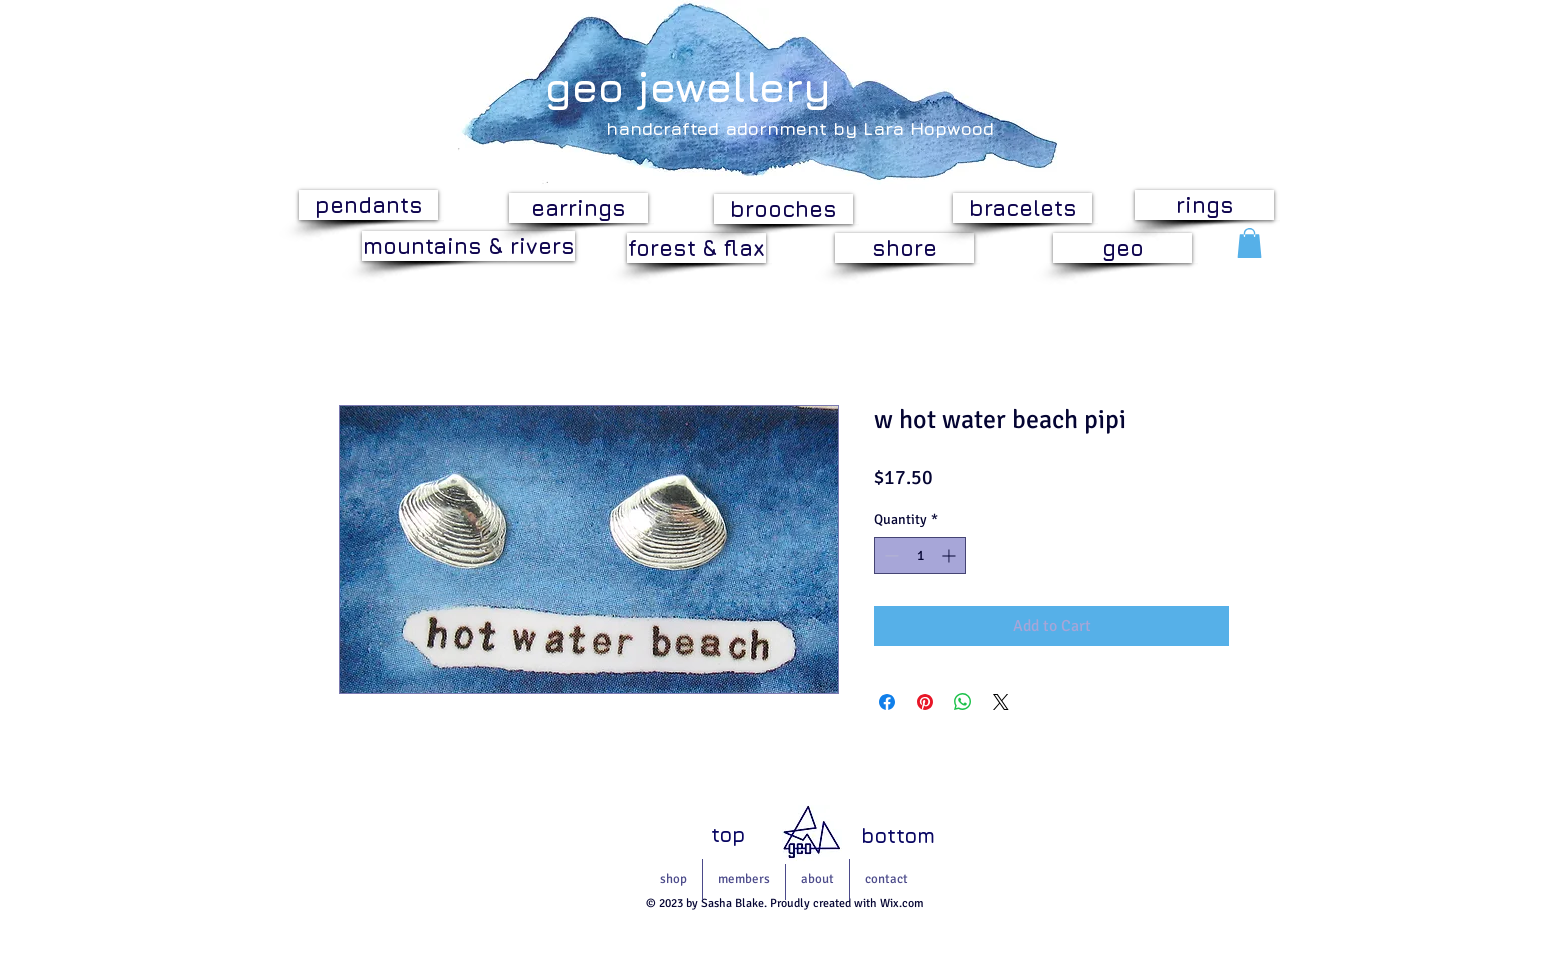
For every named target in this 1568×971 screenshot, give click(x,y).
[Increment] (950, 555)
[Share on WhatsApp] (963, 702)
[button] (1249, 243)
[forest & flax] (696, 248)
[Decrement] (889, 555)
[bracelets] (1022, 208)
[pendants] (368, 205)
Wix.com (902, 903)
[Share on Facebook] (887, 702)
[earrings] (578, 208)
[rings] (1204, 205)
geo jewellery (688, 86)
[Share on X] (1001, 702)
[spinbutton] (920, 555)
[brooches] (783, 209)
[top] (728, 835)
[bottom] (898, 835)
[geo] (1122, 248)
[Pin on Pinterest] (925, 702)
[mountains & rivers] (468, 246)
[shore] (904, 248)
